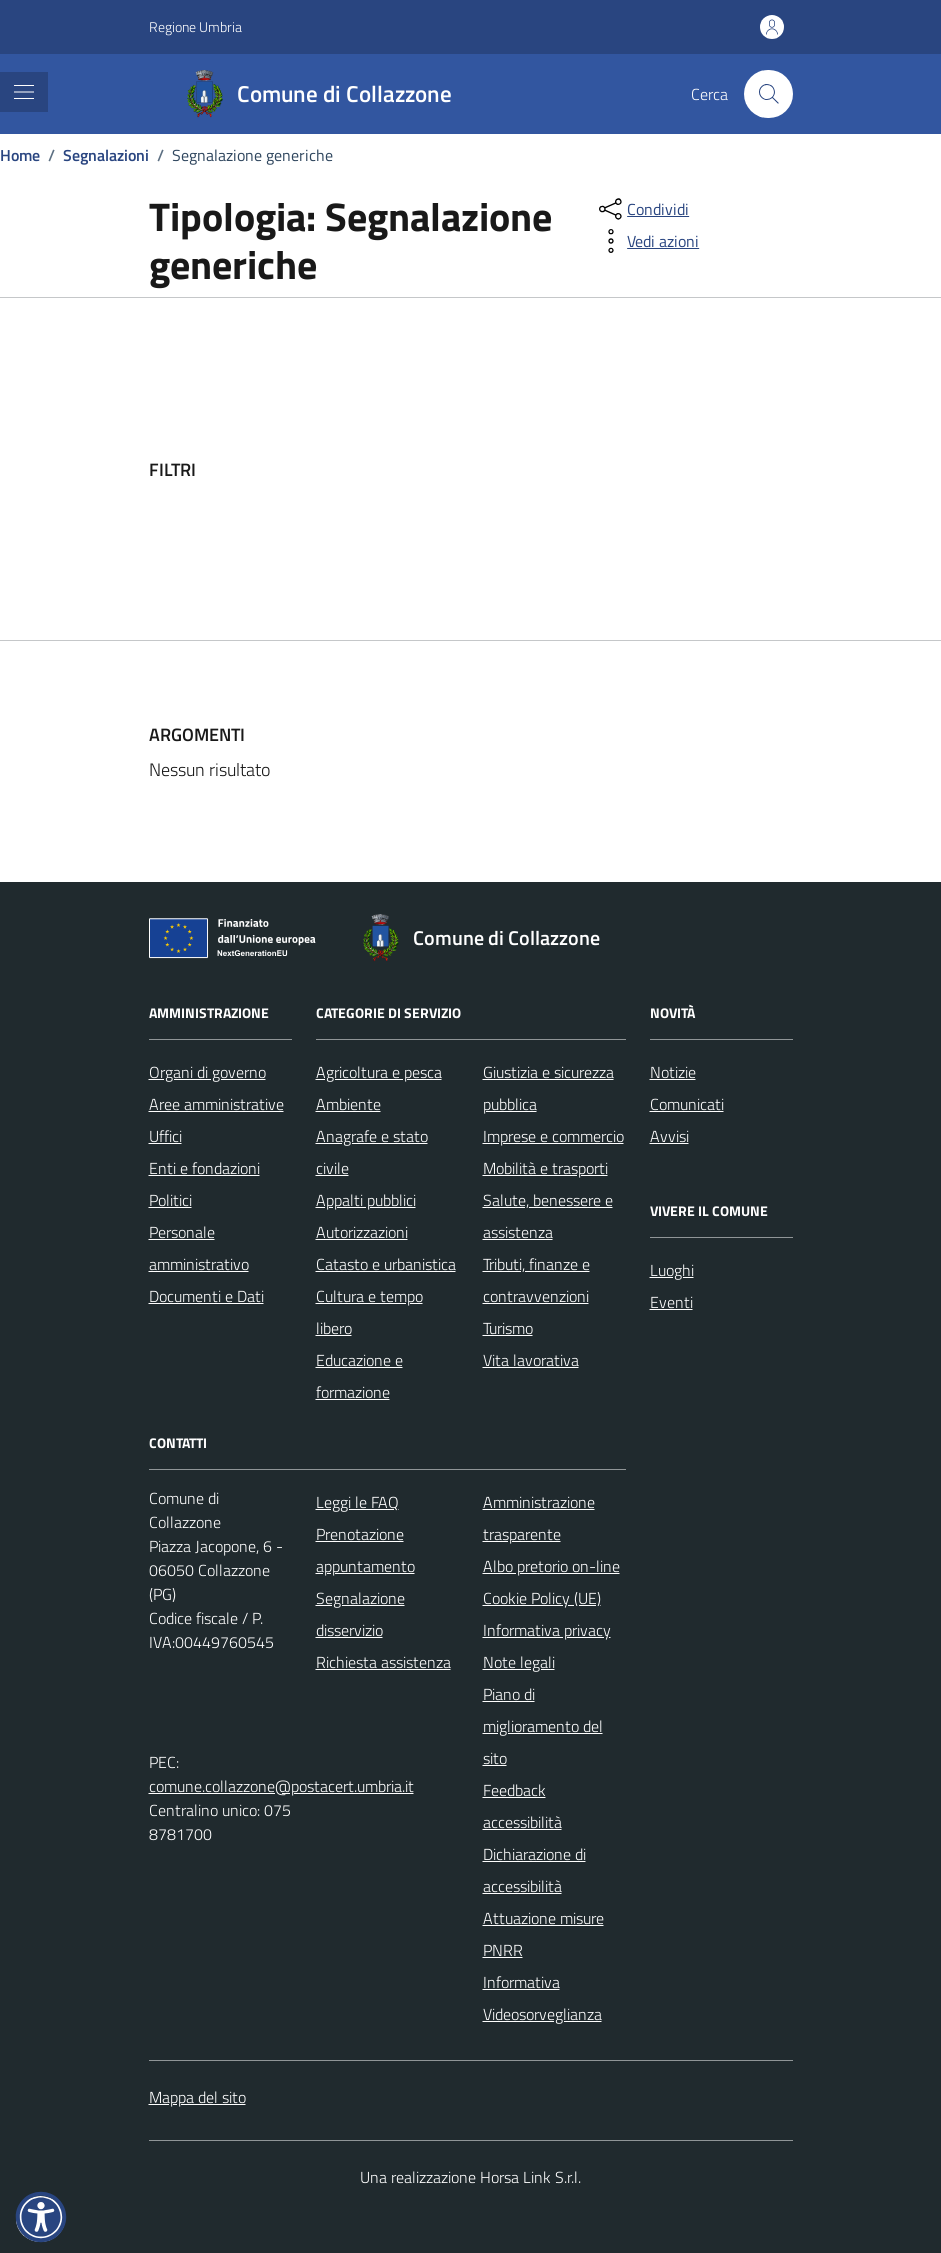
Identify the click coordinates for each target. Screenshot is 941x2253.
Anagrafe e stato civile (372, 1152)
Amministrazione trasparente (539, 1518)
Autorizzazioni (362, 1232)
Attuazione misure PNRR (543, 1934)
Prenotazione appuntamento (365, 1550)
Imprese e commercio (553, 1136)
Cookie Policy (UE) (542, 1598)
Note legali (519, 1662)
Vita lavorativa (531, 1360)
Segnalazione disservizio (360, 1614)
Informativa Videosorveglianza (542, 1998)
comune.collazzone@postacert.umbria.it (281, 1786)
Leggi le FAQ (357, 1502)
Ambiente (348, 1104)
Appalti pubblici (366, 1200)
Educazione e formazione (359, 1376)
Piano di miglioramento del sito (543, 1726)
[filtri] (643, 469)
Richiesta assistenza (383, 1662)
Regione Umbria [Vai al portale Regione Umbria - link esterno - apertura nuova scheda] (195, 26)
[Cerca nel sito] (768, 94)
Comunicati (687, 1104)
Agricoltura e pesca (379, 1072)
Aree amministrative (216, 1104)
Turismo (508, 1328)
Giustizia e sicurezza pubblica (548, 1088)
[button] (41, 2217)
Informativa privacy (547, 1630)
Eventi (671, 1302)
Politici (170, 1200)
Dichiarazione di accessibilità (534, 1870)
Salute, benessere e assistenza (548, 1216)
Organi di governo (207, 1072)
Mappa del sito (197, 2097)
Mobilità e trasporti (545, 1168)
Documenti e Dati (206, 1296)
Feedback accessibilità (522, 1806)
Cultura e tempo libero (369, 1312)
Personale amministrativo (199, 1248)
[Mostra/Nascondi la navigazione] (24, 92)
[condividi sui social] (642, 209)
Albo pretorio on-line (551, 1566)
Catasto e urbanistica (386, 1264)
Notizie (673, 1072)
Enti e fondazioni (204, 1168)
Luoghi (672, 1270)
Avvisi (669, 1136)
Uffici (165, 1136)
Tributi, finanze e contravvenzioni (536, 1280)
